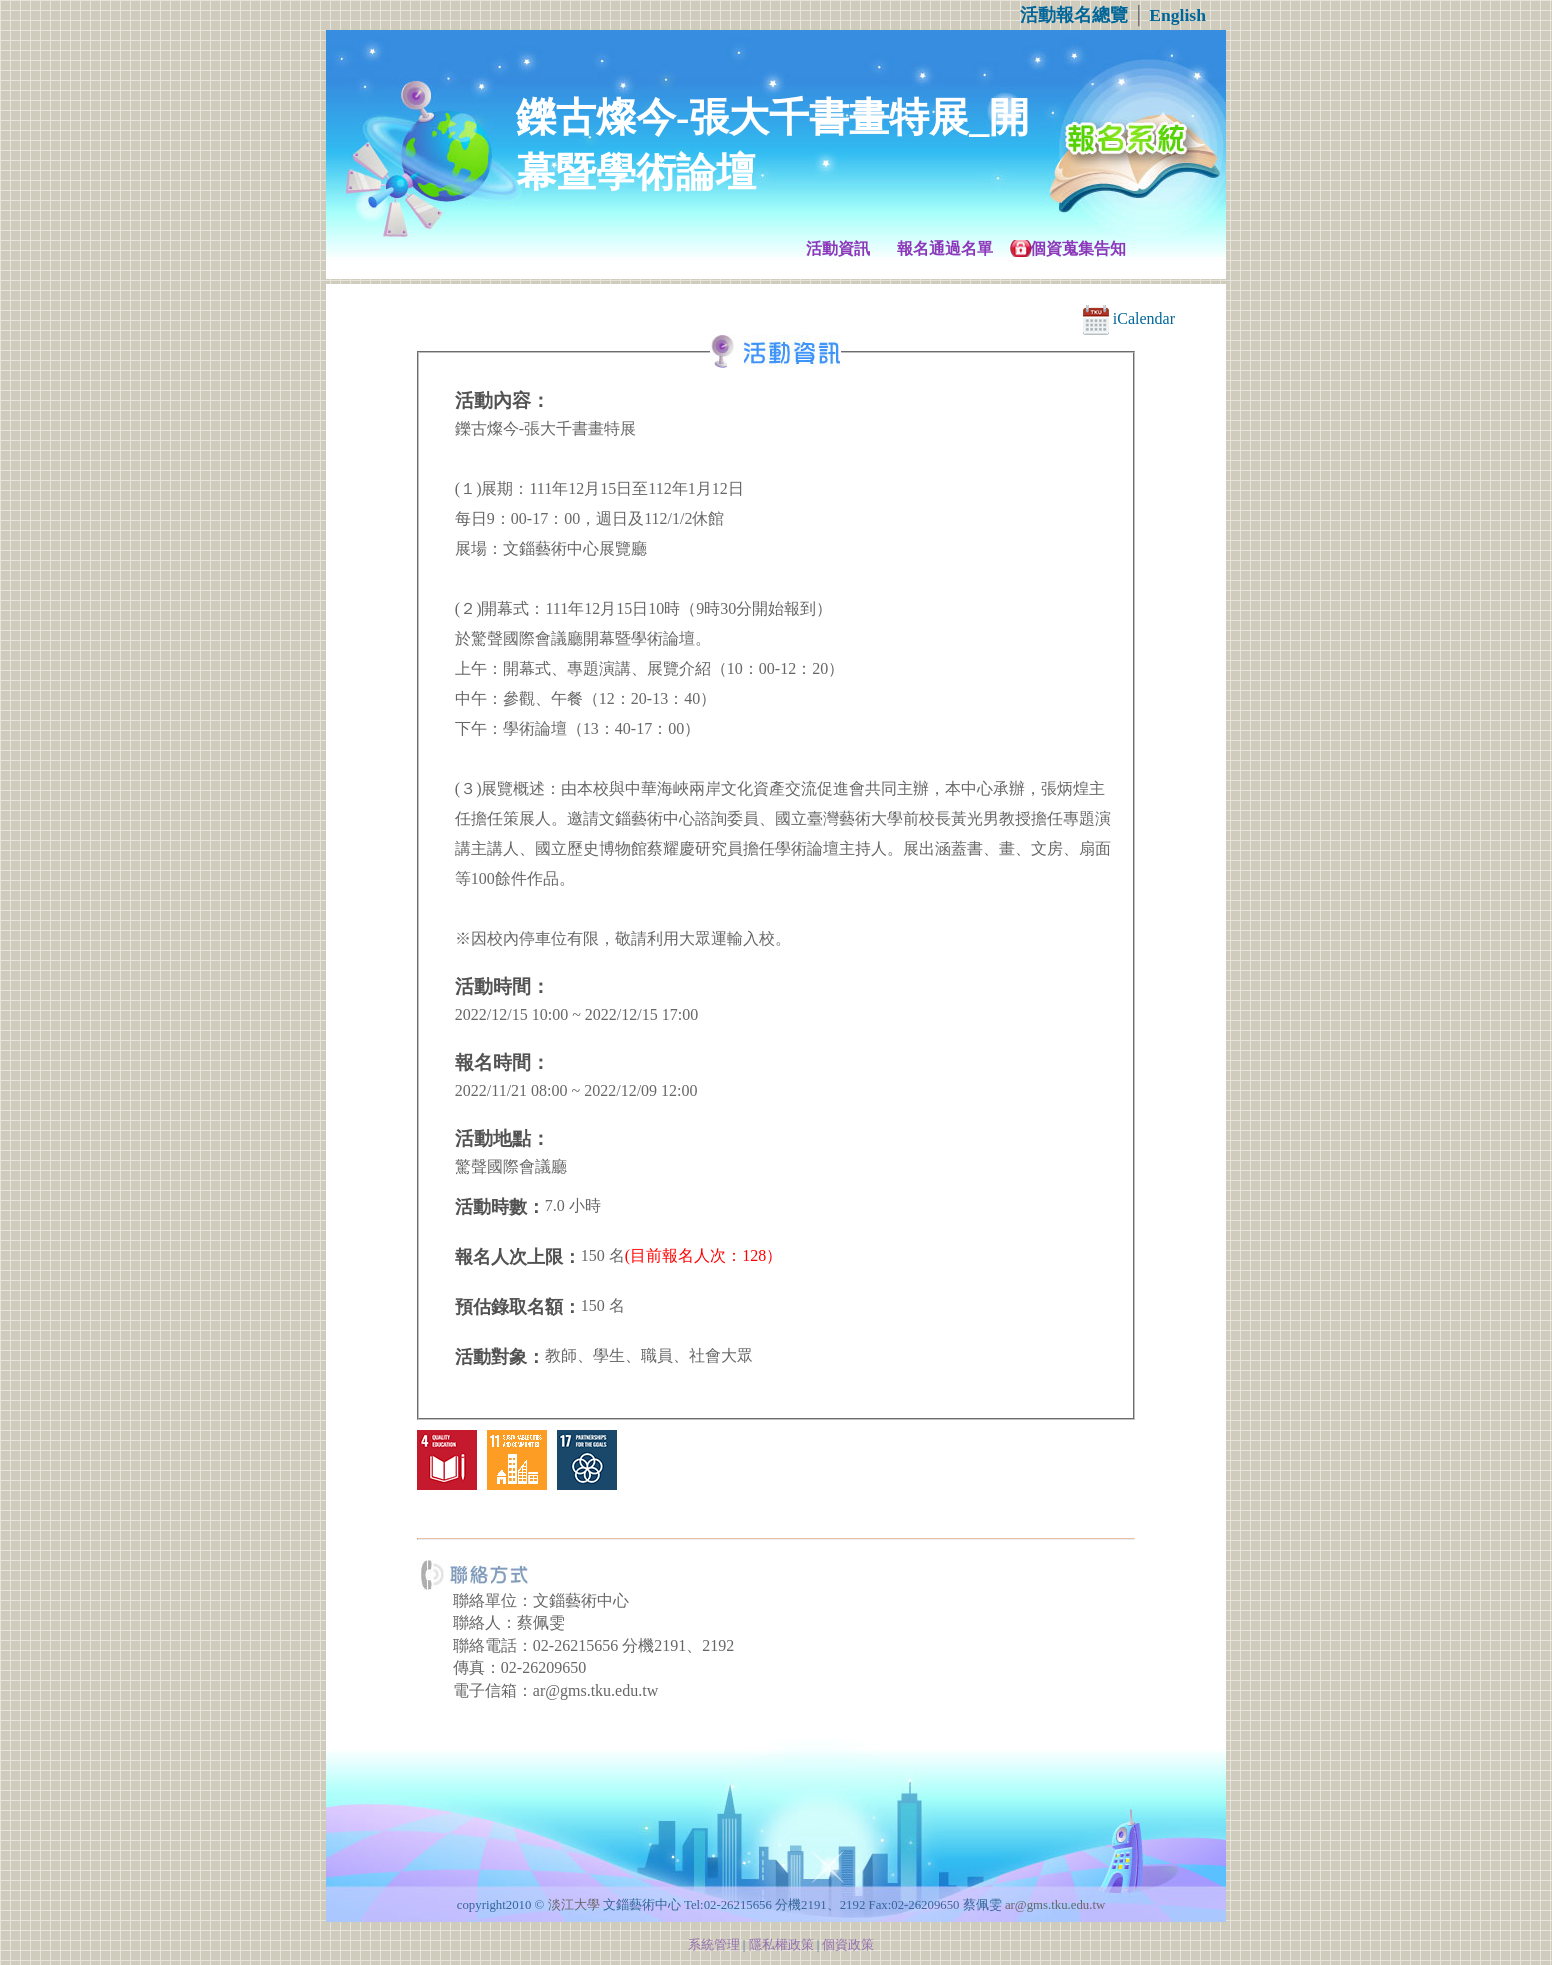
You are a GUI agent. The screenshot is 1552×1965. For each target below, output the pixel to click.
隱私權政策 (781, 1945)
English (1177, 15)
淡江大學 (574, 1905)
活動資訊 (838, 248)
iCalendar (1129, 318)
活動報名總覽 (1074, 15)
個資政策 (848, 1945)
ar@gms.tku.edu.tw (1055, 1905)
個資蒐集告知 (1078, 248)
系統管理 (714, 1945)
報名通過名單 (945, 248)
